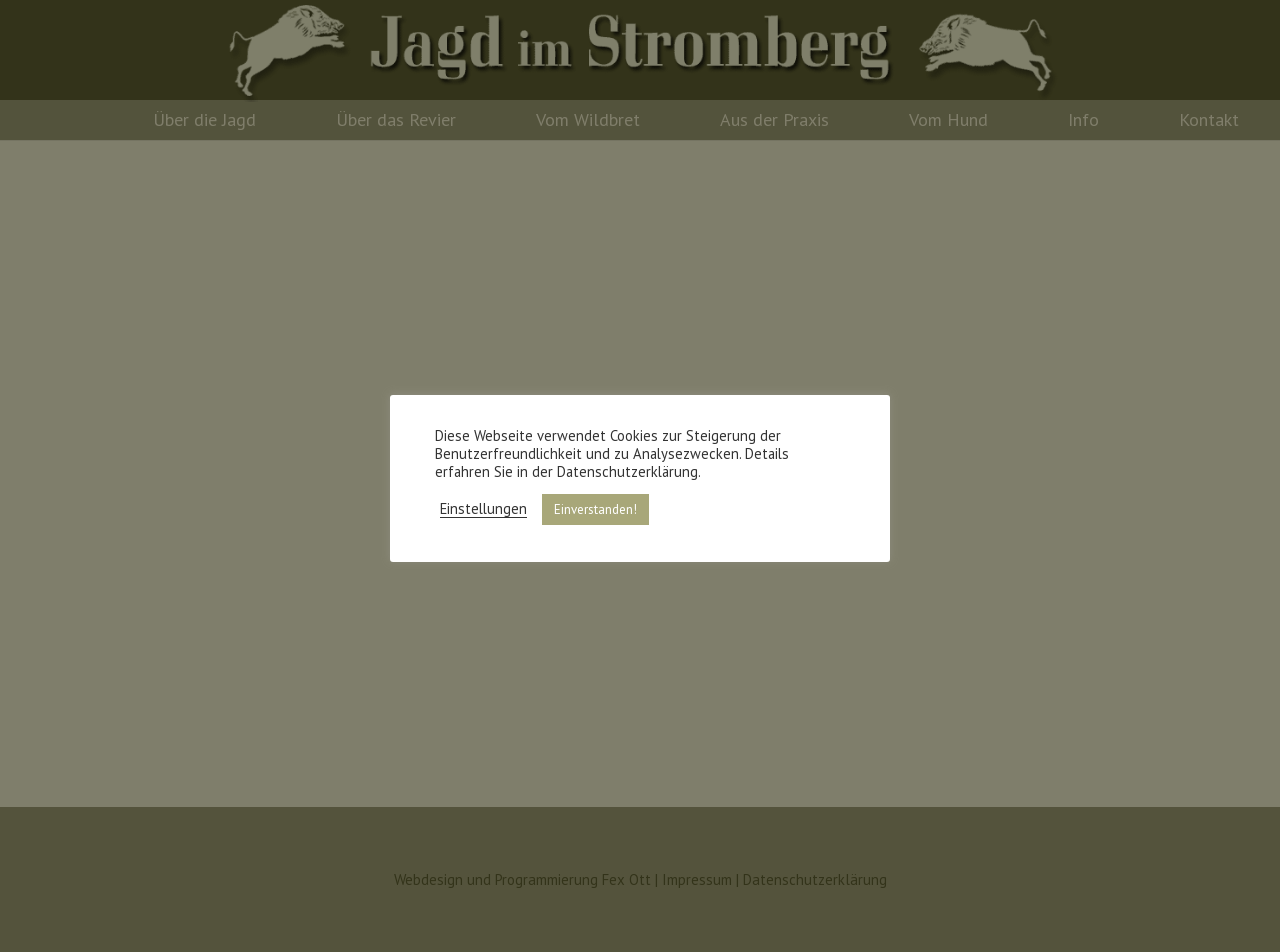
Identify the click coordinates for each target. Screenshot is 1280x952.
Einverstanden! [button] (595, 509)
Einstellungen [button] (483, 509)
